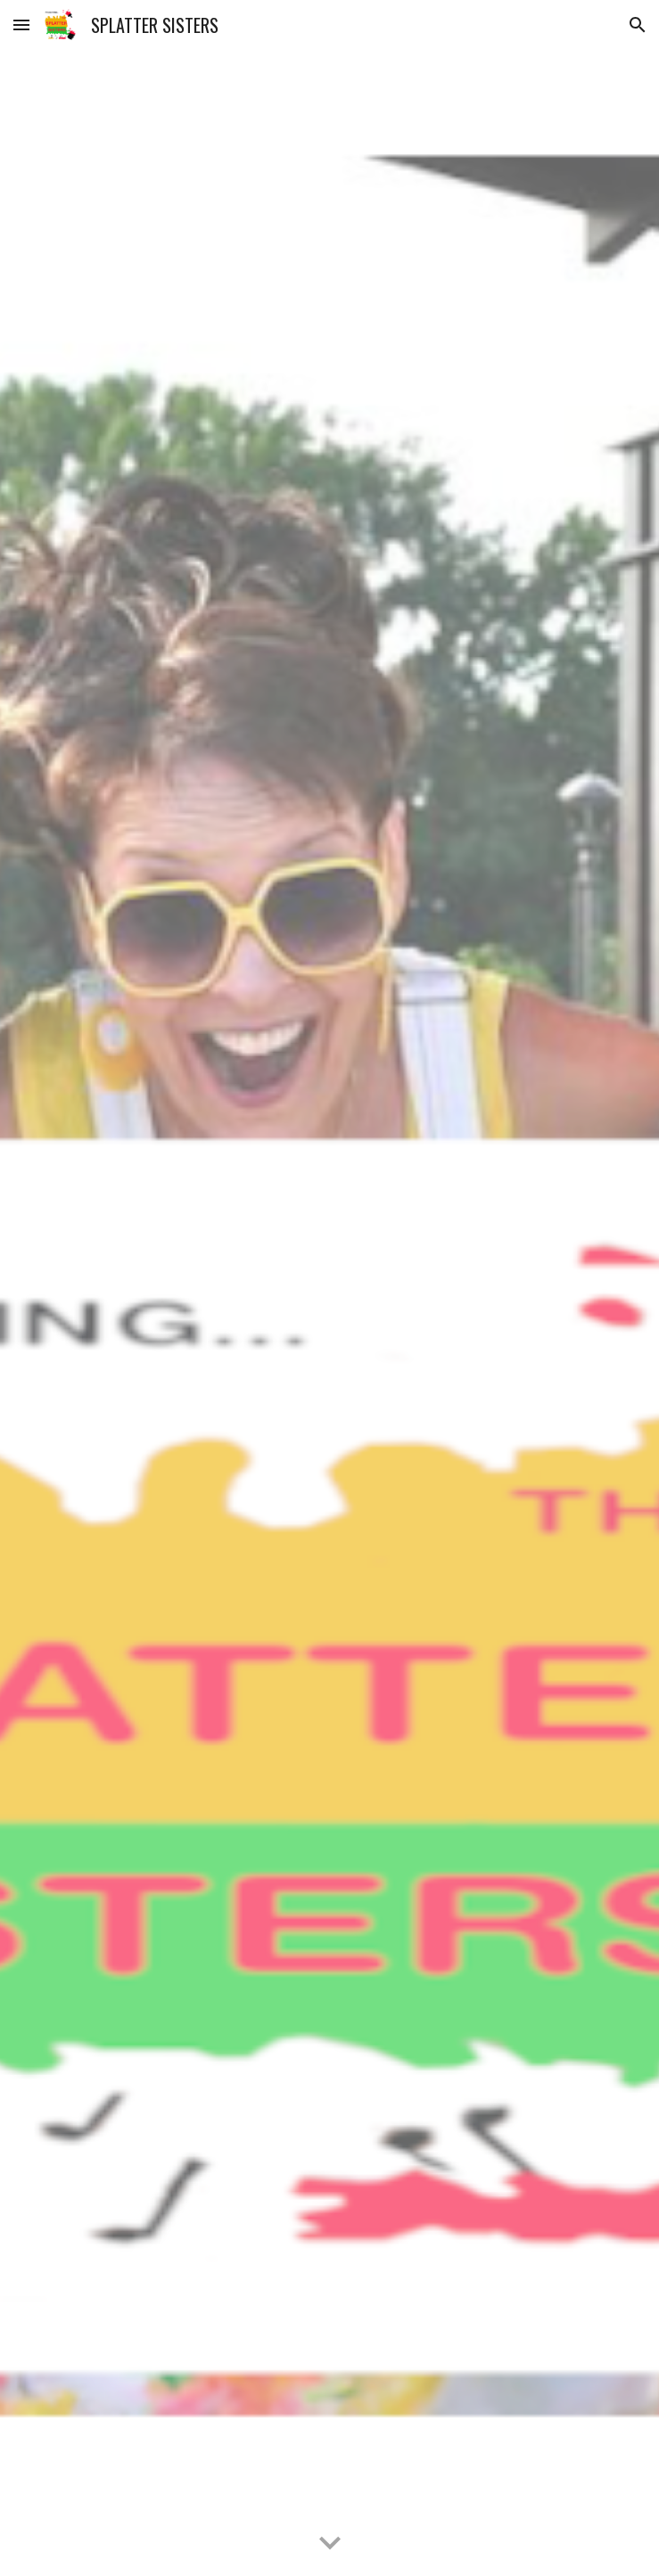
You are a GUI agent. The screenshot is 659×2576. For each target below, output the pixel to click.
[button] (21, 24)
